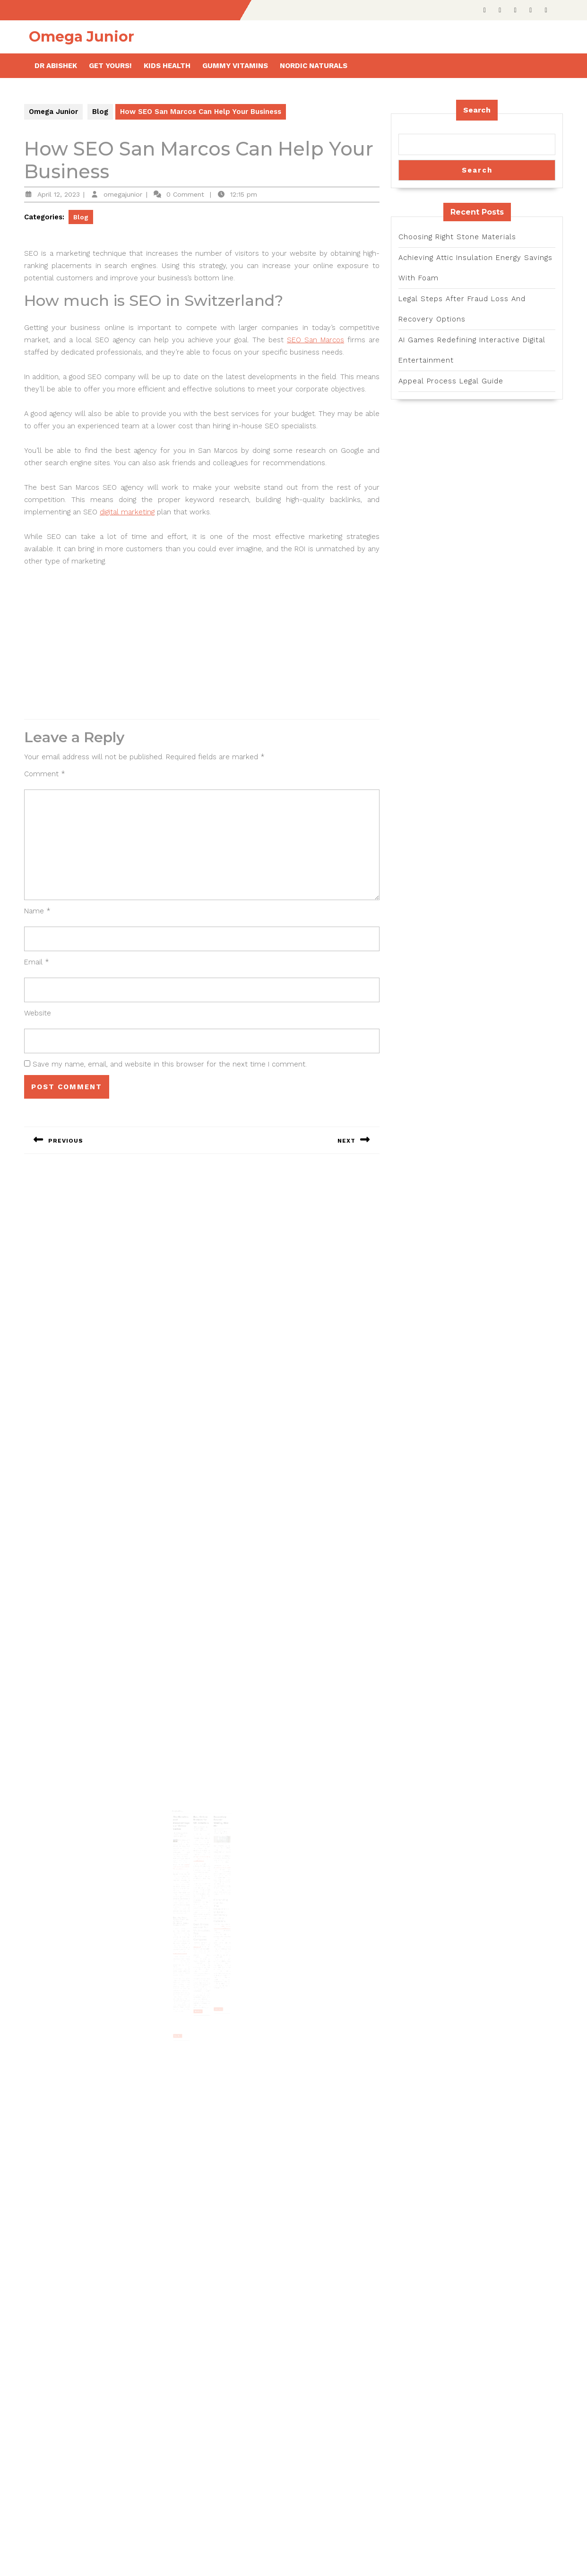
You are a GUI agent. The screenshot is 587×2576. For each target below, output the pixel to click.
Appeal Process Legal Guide (450, 381)
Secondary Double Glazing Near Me (215, 1842)
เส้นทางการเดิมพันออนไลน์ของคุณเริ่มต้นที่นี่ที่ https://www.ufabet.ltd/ (188, 1873)
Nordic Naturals (313, 65)
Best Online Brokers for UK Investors (201, 1841)
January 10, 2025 (201, 1846)
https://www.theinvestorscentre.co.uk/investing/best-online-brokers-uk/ (201, 1867)
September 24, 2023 (215, 1847)
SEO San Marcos (315, 340)
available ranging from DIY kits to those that (215, 1914)
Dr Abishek (56, 65)
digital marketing (127, 512)
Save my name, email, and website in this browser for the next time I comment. (170, 1064)
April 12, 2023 (58, 194)
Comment (44, 774)
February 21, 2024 (187, 1850)
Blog (100, 111)
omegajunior (123, 194)
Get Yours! (110, 65)
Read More (186, 1988)
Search (477, 109)
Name (37, 911)
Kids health (167, 65)
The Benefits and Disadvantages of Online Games (188, 1843)
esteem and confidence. (187, 1932)
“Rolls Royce (198, 1927)
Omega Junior (81, 36)
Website (37, 1013)
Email (36, 962)
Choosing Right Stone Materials (457, 237)
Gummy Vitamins (235, 65)
